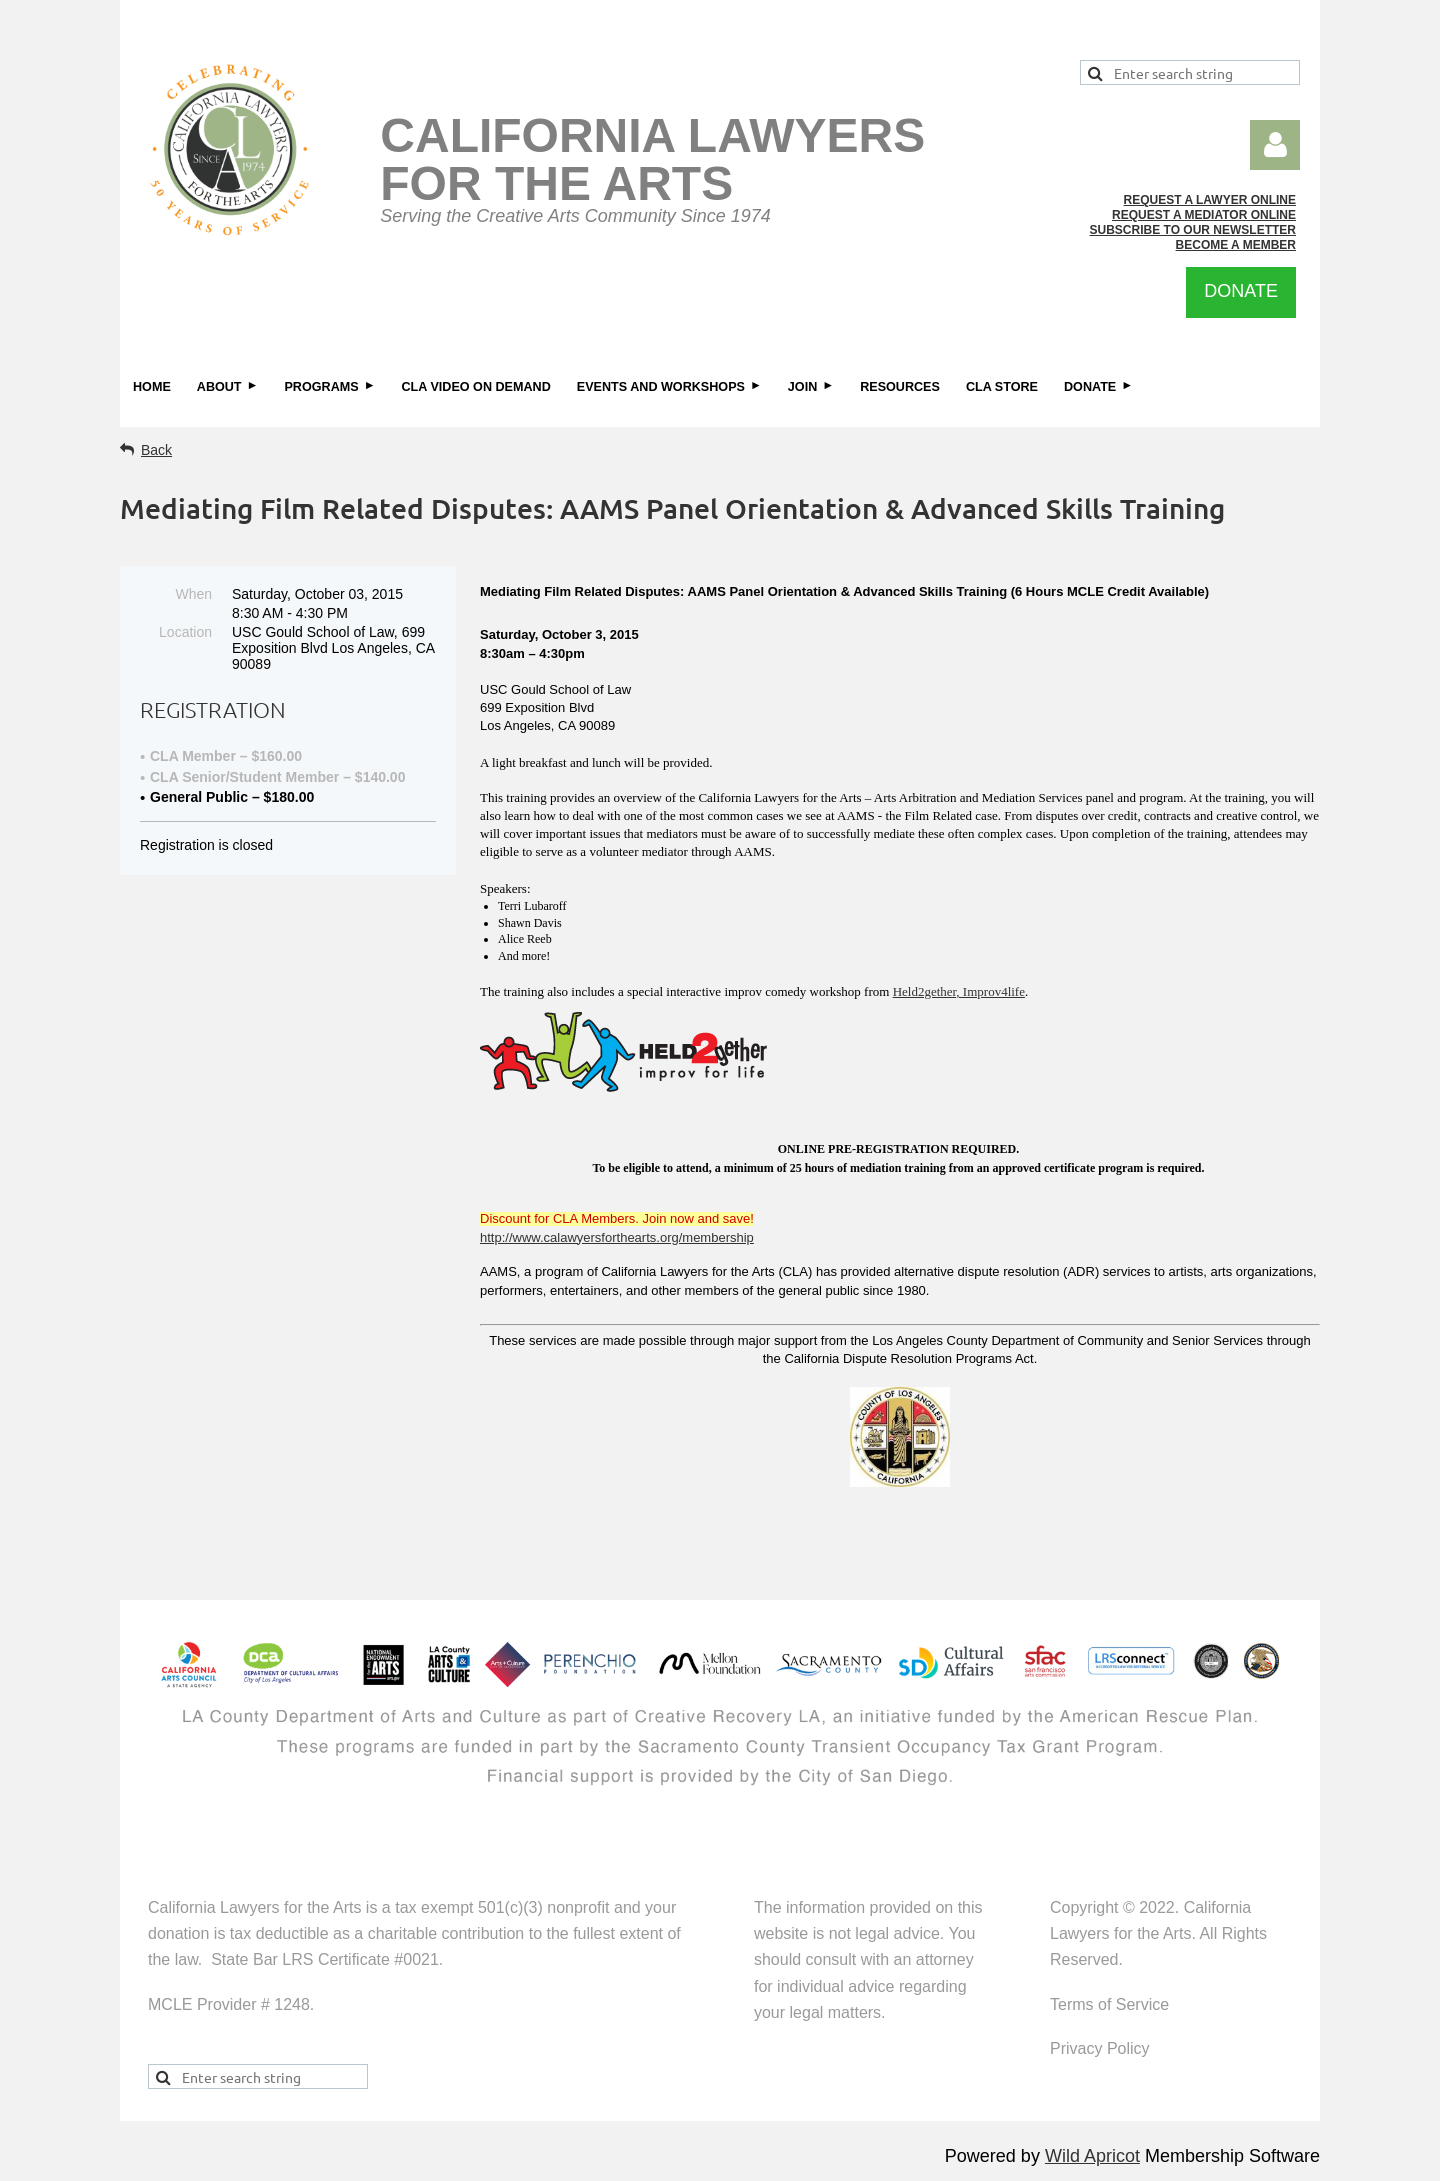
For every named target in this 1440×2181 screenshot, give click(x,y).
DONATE (1241, 291)
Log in (1275, 145)
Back (156, 450)
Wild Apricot (1092, 2156)
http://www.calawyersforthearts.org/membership (617, 1237)
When (193, 594)
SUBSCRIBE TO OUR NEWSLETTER (1193, 230)
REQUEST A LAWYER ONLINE (1210, 200)
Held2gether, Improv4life (959, 991)
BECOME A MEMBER (1236, 245)
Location (185, 632)
